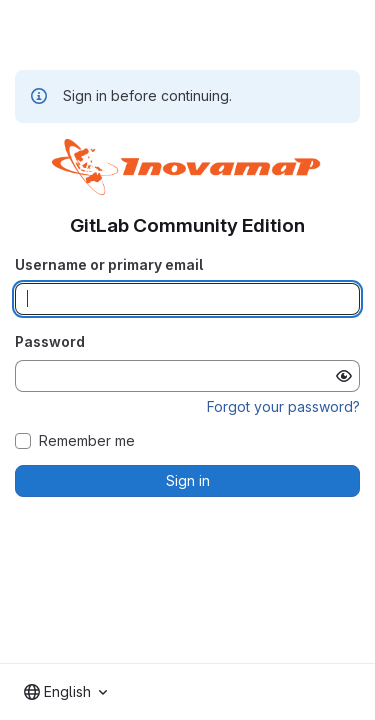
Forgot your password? (283, 406)
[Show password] (344, 376)
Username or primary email (109, 264)
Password (50, 341)
